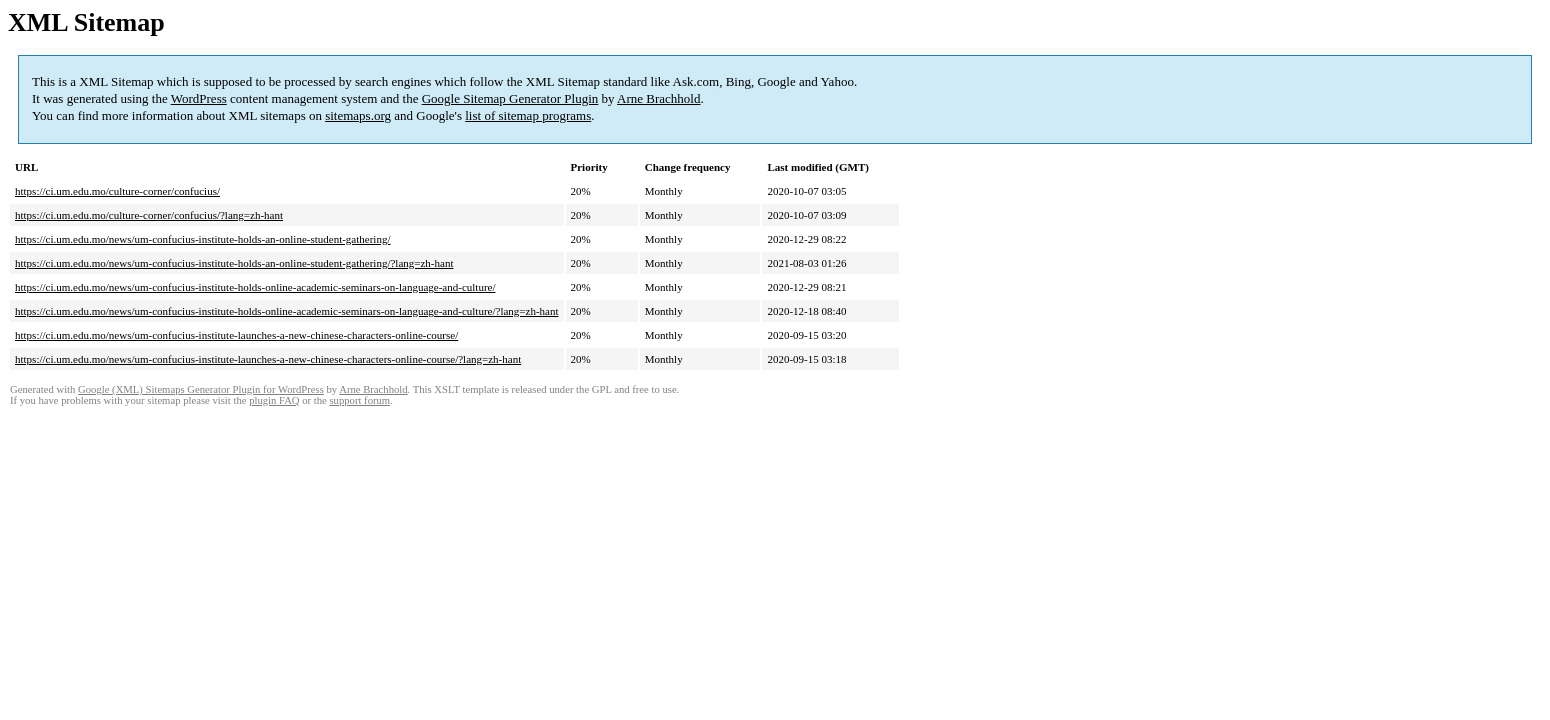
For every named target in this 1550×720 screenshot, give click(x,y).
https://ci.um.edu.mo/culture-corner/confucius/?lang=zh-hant (149, 215)
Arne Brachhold (658, 98)
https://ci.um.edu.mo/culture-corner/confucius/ (117, 191)
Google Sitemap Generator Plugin (510, 98)
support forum (359, 400)
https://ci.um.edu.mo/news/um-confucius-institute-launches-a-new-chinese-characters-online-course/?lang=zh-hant (268, 359)
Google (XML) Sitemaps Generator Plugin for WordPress (201, 389)
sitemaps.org (358, 115)
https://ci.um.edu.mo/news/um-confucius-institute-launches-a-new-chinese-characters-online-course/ (236, 335)
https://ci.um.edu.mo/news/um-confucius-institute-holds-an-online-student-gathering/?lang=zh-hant (234, 263)
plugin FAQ (274, 400)
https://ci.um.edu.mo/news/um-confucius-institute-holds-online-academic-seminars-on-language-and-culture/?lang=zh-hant (287, 311)
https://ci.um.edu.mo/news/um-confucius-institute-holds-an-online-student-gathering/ (202, 239)
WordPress (199, 98)
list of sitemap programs (528, 115)
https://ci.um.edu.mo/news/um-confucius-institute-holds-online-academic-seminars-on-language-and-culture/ (255, 287)
